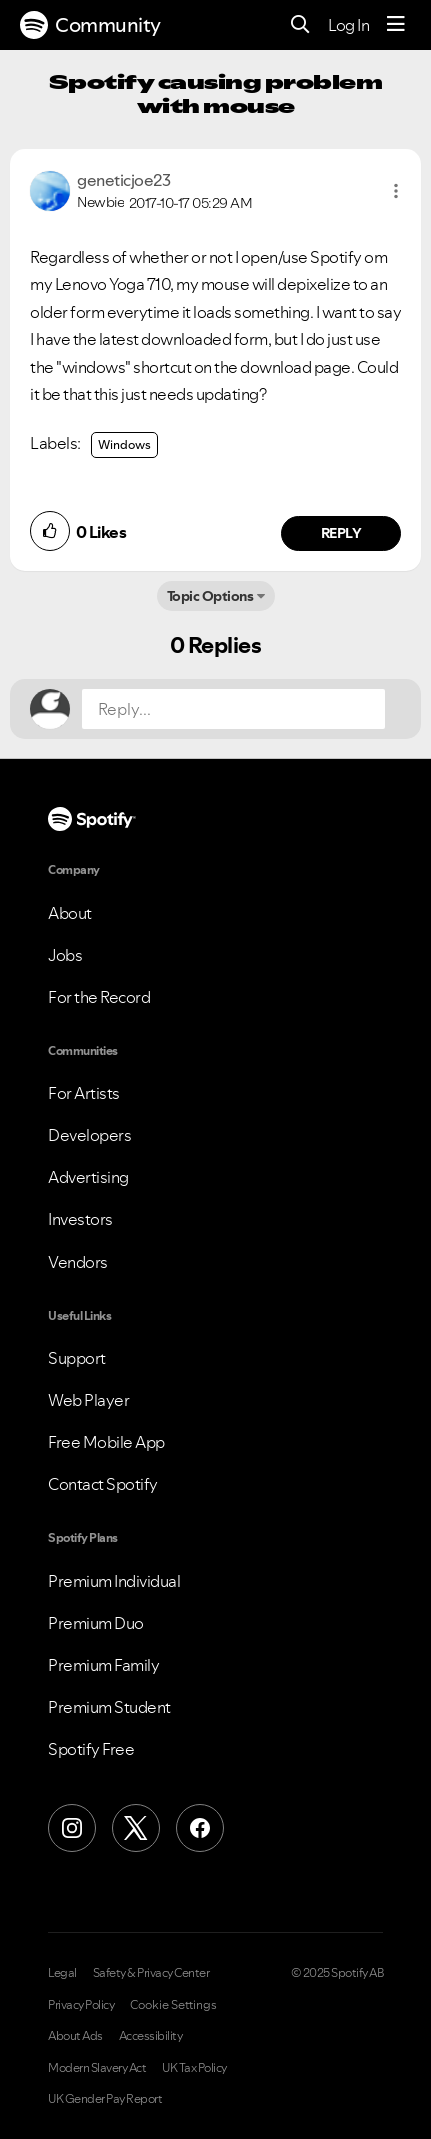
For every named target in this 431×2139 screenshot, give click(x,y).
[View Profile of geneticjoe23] (123, 180)
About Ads (75, 2036)
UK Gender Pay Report (105, 2099)
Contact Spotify (103, 1484)
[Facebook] (200, 1828)
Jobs (65, 955)
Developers (89, 1135)
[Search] (300, 25)
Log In (348, 25)
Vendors (78, 1262)
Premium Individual (114, 1581)
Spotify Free (91, 1749)
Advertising (88, 1177)
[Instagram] (72, 1828)
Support (77, 1358)
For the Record (99, 997)
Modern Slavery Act (97, 2068)
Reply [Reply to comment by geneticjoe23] (341, 533)
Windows (124, 444)
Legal (62, 1973)
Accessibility (151, 2036)
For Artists (84, 1093)
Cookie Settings (173, 2005)
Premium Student (109, 1707)
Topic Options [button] (210, 596)
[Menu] (396, 25)
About (70, 913)
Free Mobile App (106, 1442)
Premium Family (103, 1665)
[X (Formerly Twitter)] (136, 1828)
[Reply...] (233, 709)
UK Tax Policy (194, 2068)
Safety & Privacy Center (151, 1973)
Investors (80, 1219)
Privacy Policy (81, 2005)
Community (90, 25)
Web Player (88, 1400)
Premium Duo (96, 1623)
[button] (396, 191)
